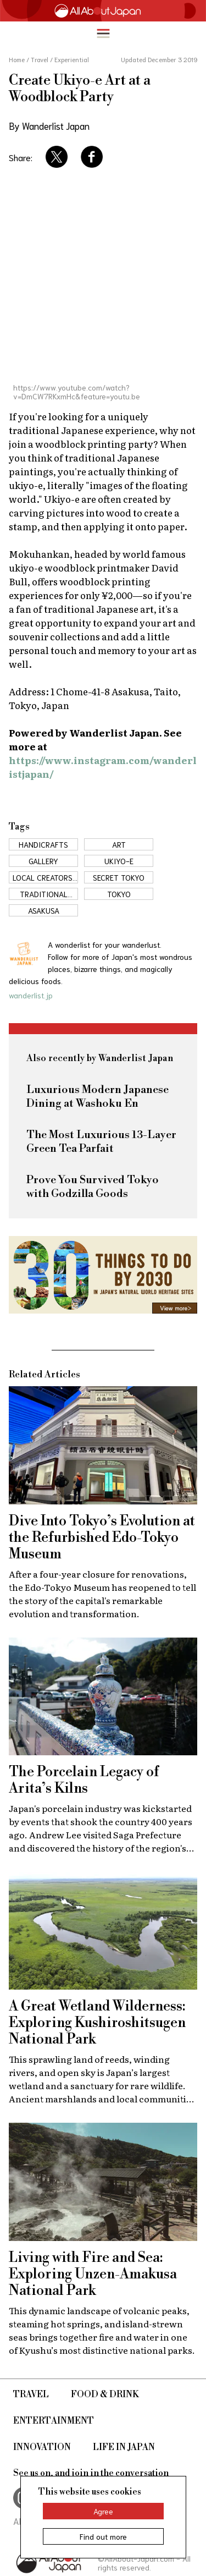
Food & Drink (105, 2394)
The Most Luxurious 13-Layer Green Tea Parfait (101, 1142)
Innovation (42, 2447)
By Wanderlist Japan (49, 125)
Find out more (103, 2536)
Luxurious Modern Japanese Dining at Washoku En (97, 1097)
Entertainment (53, 2420)
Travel (31, 2394)
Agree (103, 2511)
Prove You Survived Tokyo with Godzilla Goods (92, 1187)
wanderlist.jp (31, 995)
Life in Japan (124, 2447)
